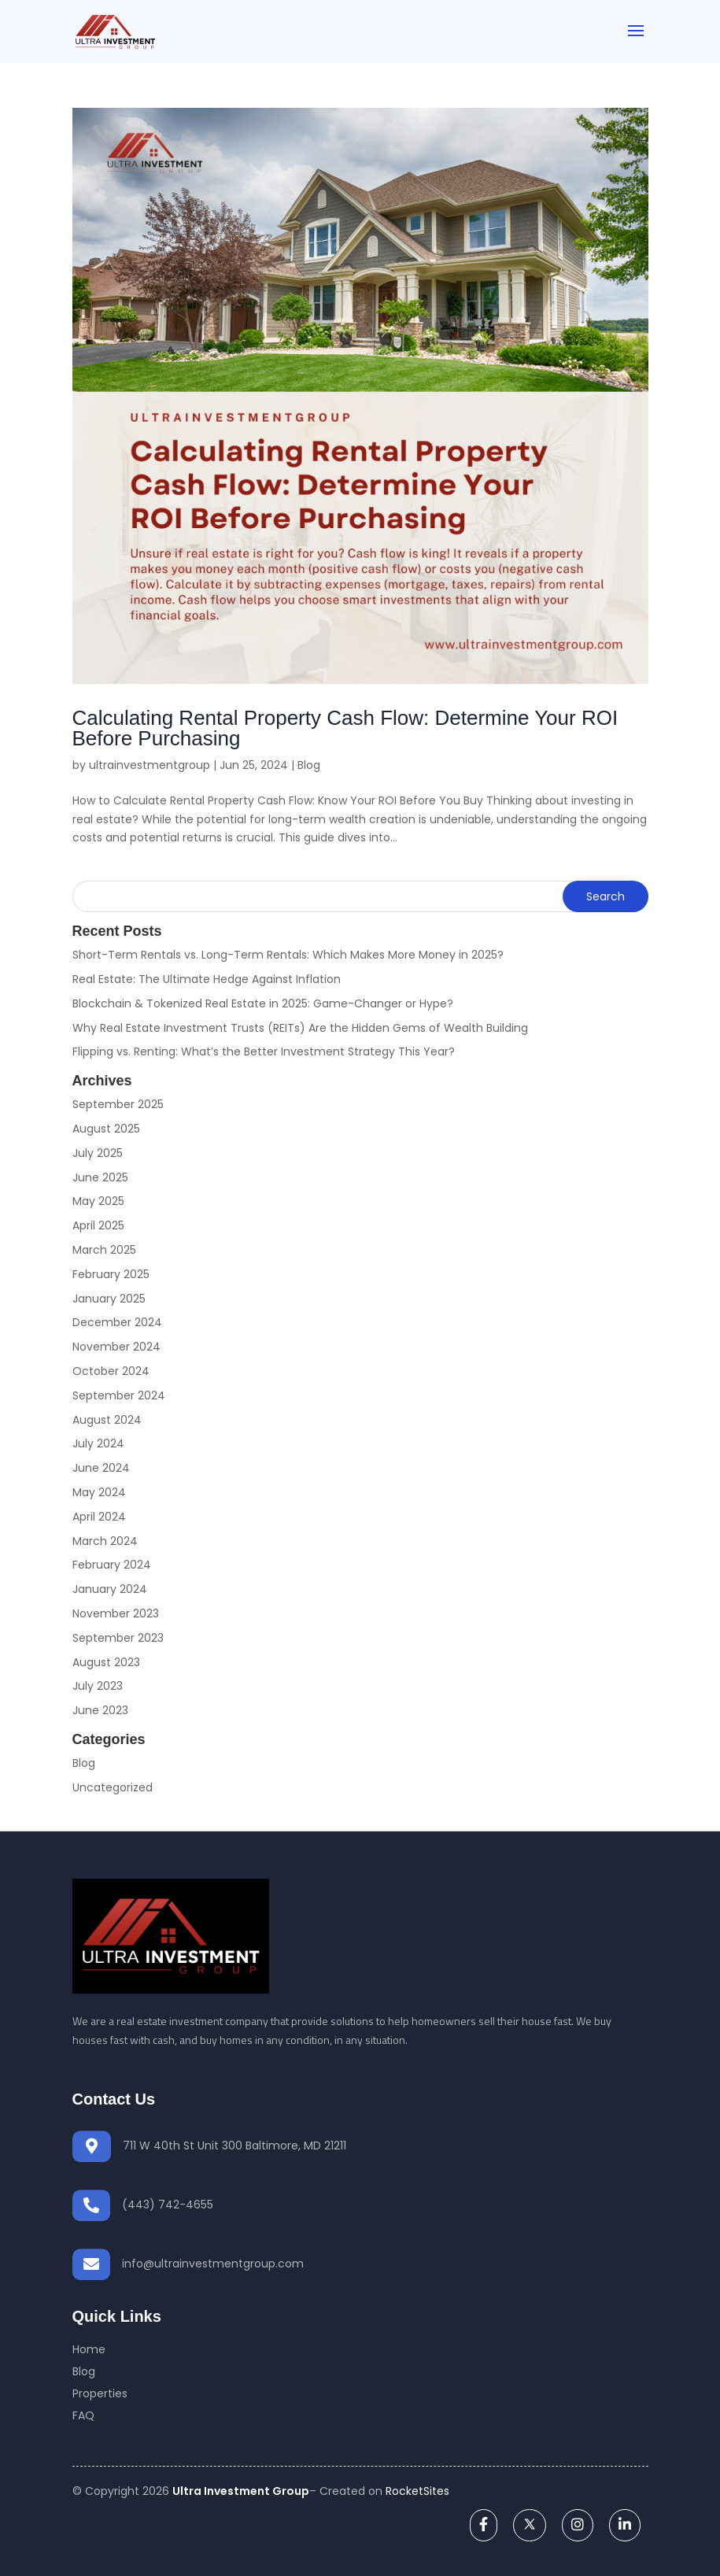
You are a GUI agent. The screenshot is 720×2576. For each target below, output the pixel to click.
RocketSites (417, 2491)
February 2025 (111, 1274)
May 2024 (99, 1492)
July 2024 (98, 1443)
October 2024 (111, 1371)
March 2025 (104, 1250)
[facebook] (483, 2524)
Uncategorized (112, 1787)
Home (88, 2349)
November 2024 (116, 1347)
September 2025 (118, 1104)
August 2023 (106, 1662)
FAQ (83, 2415)
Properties (99, 2393)
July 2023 (97, 1686)
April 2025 (98, 1225)
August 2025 (106, 1128)
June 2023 (100, 1710)
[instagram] (577, 2524)
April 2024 (99, 1517)
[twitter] (529, 2524)
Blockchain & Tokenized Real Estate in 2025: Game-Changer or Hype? (262, 1003)
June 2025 (100, 1177)
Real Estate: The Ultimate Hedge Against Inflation (206, 979)
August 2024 (107, 1420)
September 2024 (118, 1395)
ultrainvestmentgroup (149, 765)
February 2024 (111, 1565)
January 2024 (109, 1589)
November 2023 (115, 1613)
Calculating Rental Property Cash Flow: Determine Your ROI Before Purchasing (345, 728)
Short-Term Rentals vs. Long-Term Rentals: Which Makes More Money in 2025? (288, 955)
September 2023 (118, 1638)
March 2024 (105, 1541)
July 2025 (97, 1153)
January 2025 (109, 1298)
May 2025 (98, 1201)
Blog (308, 765)
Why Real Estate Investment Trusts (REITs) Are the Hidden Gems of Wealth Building (300, 1028)
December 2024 (117, 1322)
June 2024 (101, 1468)
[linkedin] (624, 2524)
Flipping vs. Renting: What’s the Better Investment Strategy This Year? (263, 1051)
